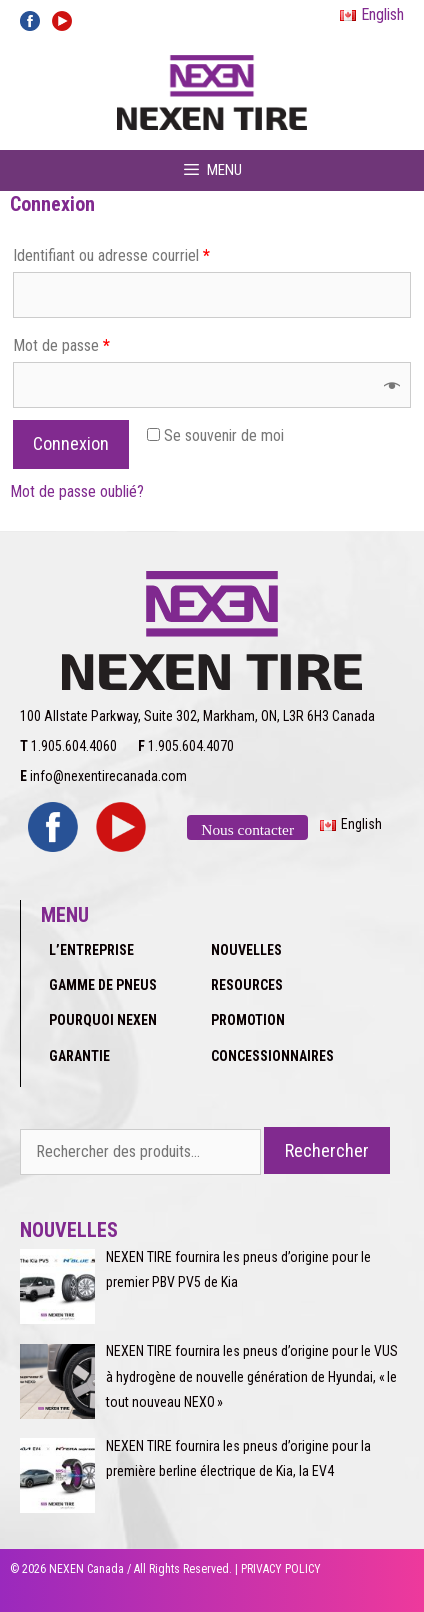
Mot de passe (61, 345)
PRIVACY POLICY (281, 1569)
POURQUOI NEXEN (103, 1020)
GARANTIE (79, 1056)
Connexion (71, 443)
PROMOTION (248, 1020)
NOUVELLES (246, 950)
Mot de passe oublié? (77, 491)
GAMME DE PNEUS (103, 985)
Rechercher (327, 1150)
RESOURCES (247, 985)
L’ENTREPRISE (91, 950)
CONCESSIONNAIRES (272, 1056)
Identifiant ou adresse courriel (111, 255)
